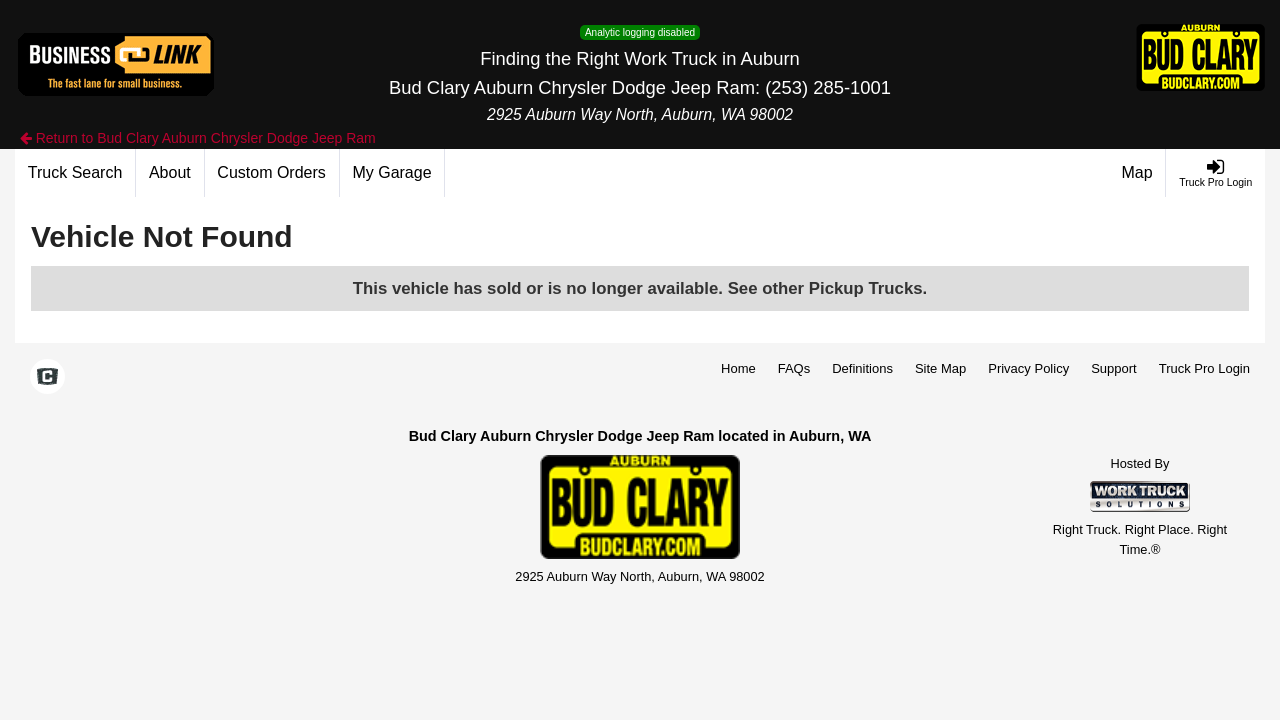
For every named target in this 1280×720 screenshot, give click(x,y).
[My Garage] (393, 173)
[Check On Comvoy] (47, 378)
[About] (170, 173)
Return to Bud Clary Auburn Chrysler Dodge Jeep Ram (198, 138)
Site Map (940, 368)
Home (738, 368)
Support (1114, 368)
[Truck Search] (75, 173)
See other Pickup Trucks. (828, 288)
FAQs (794, 368)
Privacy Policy (1028, 368)
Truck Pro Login (1204, 368)
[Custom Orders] (272, 173)
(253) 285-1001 (828, 87)
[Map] (1138, 173)
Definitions (862, 368)
